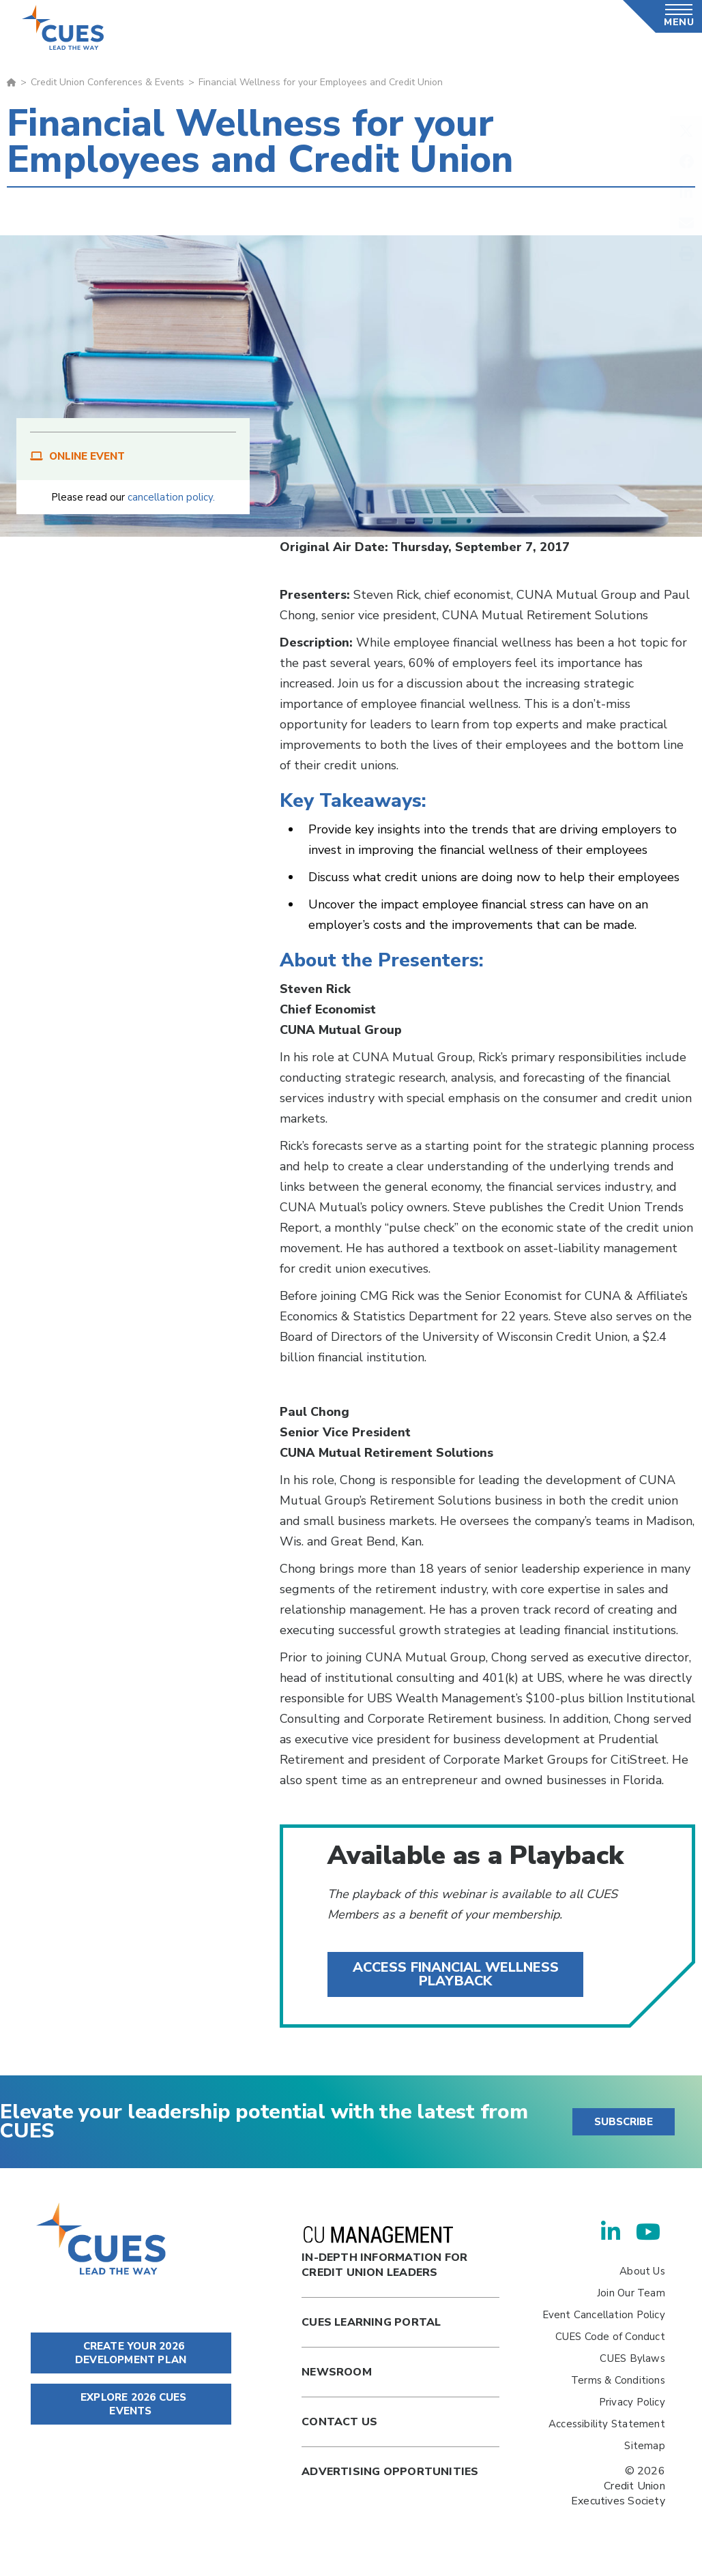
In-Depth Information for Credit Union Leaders (384, 2253)
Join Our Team (631, 2293)
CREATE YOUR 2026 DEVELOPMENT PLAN (130, 2353)
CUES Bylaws (632, 2358)
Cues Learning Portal (371, 2322)
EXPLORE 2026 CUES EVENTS (131, 2404)
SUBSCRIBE (623, 2122)
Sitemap (644, 2446)
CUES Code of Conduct (610, 2336)
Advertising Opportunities (390, 2471)
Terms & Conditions (618, 2380)
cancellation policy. (171, 497)
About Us (642, 2271)
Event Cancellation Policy (603, 2315)
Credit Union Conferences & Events (107, 82)
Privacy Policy (632, 2402)
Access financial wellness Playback (456, 1974)
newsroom (337, 2372)
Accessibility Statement (607, 2424)
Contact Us (339, 2421)
